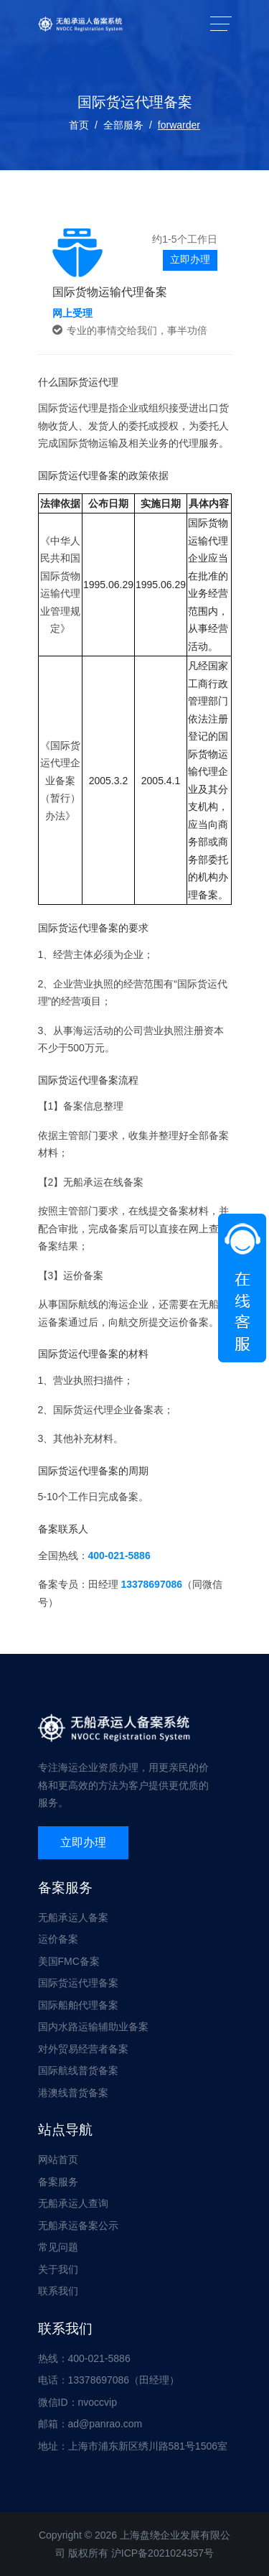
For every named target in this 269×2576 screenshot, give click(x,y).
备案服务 (58, 2181)
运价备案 (58, 1939)
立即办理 (190, 259)
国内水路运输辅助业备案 (93, 2026)
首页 (79, 125)
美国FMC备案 (69, 1961)
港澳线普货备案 (73, 2092)
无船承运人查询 (73, 2203)
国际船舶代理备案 (78, 2005)
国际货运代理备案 (78, 1983)
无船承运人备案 (73, 1917)
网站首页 (58, 2159)
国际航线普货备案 (78, 2070)
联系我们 (58, 2291)
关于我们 (58, 2269)
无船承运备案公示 (78, 2225)
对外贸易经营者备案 (83, 2049)
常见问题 (58, 2247)
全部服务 (123, 125)
